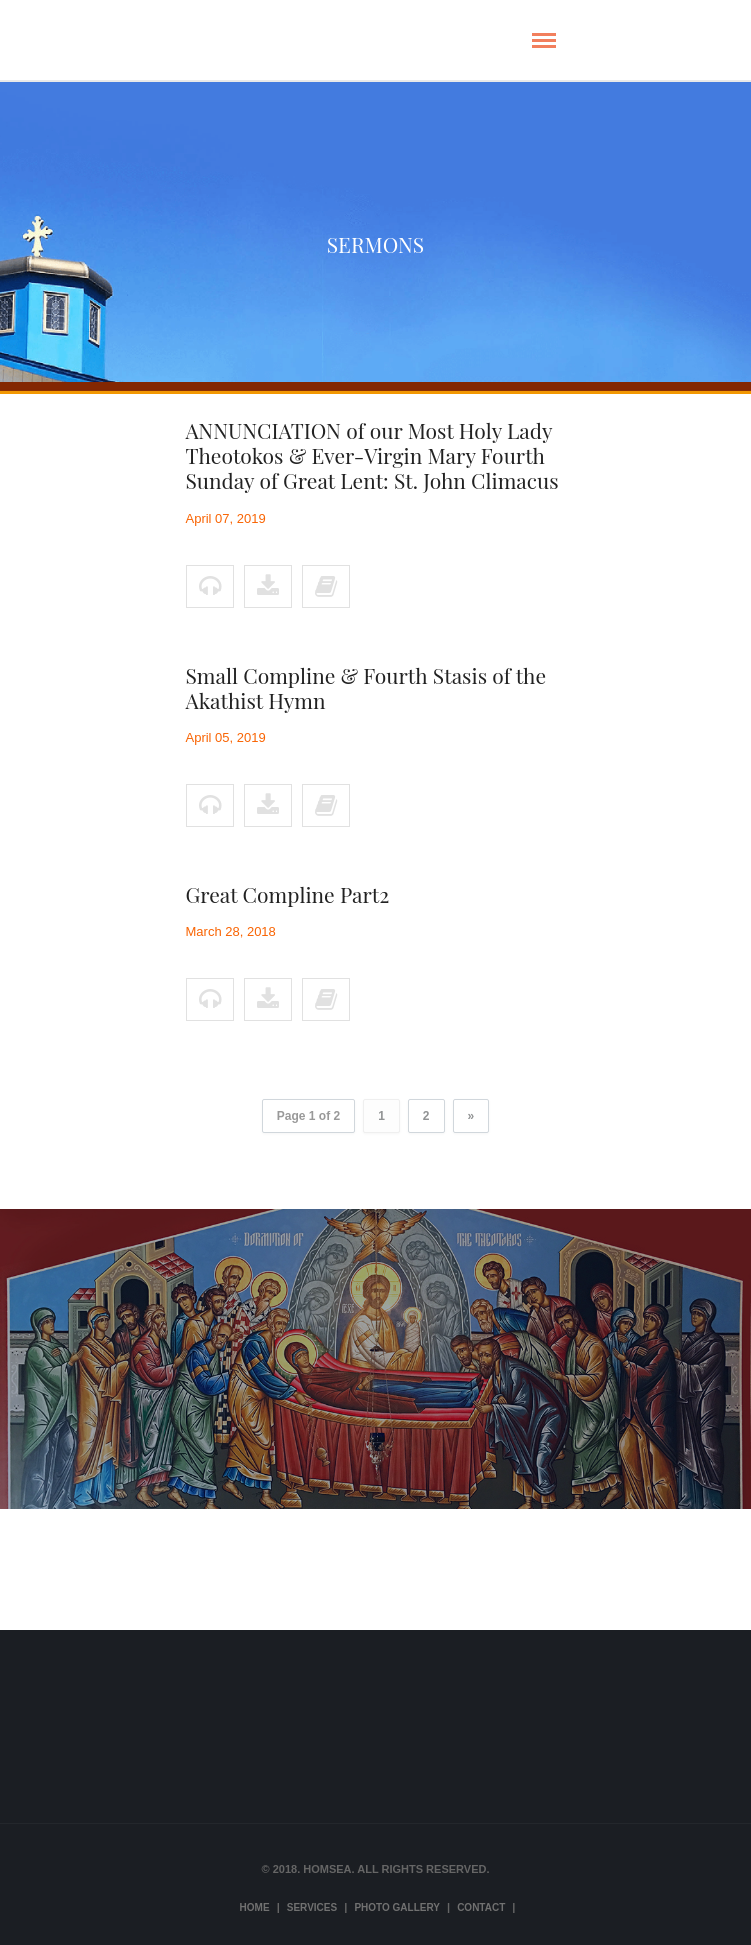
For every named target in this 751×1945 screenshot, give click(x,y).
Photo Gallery (397, 1907)
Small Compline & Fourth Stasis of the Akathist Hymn (366, 687)
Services (312, 1907)
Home (255, 1907)
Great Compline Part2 (288, 894)
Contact (481, 1907)
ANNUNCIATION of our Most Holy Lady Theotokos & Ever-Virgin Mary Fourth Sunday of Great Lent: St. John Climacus (372, 455)
